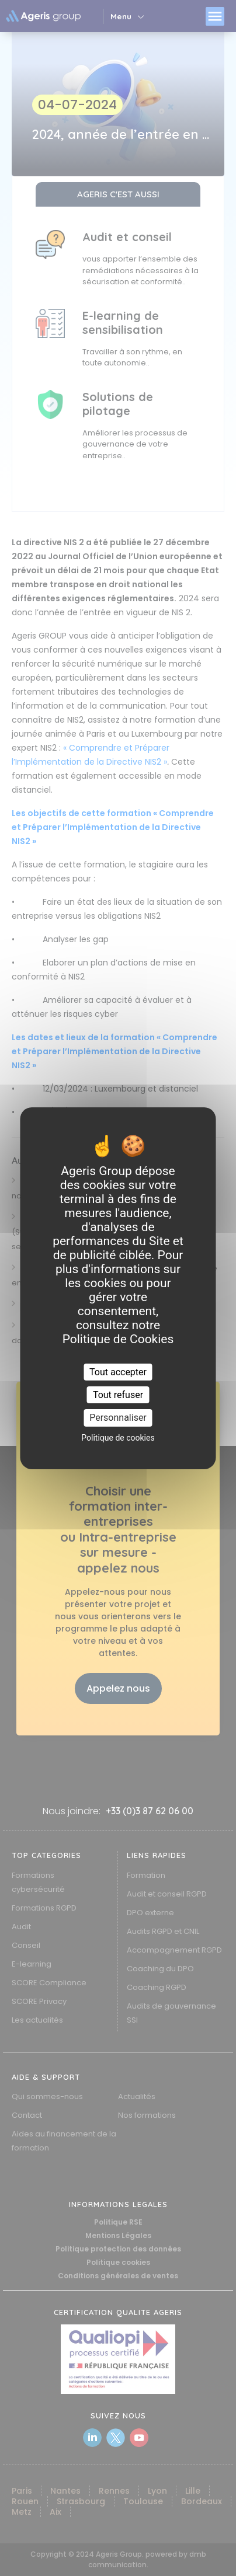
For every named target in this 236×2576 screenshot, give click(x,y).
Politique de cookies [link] (117, 1437)
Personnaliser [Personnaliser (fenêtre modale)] (118, 1417)
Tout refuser (118, 1394)
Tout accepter (118, 1372)
